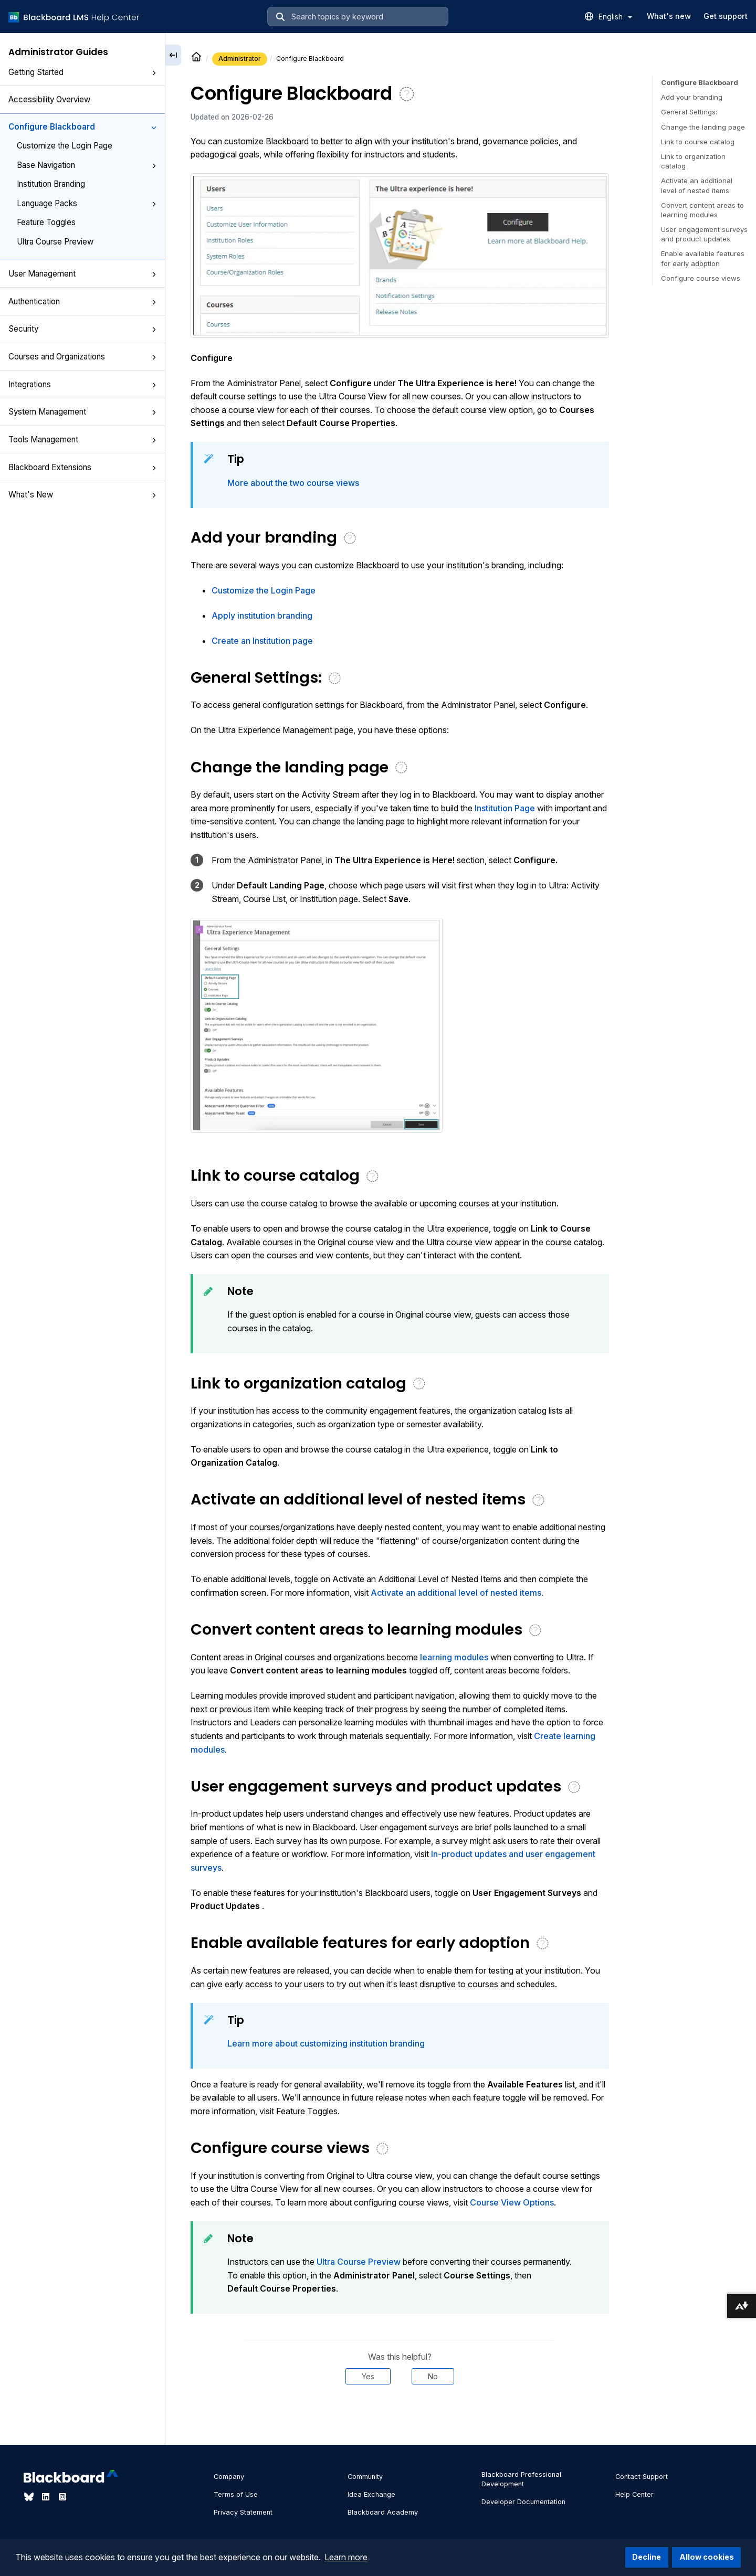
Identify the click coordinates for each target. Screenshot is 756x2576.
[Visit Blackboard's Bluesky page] (30, 2497)
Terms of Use (236, 2494)
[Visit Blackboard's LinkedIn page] (46, 2497)
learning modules (454, 1657)
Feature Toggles (46, 222)
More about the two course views (293, 483)
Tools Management (82, 439)
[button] (153, 73)
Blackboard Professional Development (521, 2479)
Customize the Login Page (64, 146)
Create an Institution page (262, 640)
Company (229, 2476)
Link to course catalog (697, 141)
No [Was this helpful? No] (433, 2376)
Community (365, 2476)
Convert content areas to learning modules (702, 210)
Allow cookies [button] (706, 2556)
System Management (82, 412)
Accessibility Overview (49, 99)
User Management (82, 274)
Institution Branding (51, 184)
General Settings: (689, 112)
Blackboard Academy (383, 2512)
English (615, 16)
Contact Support (641, 2476)
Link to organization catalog (693, 161)
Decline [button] (646, 2556)
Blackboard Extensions (82, 467)
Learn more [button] (346, 2557)
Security (82, 329)
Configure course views (700, 278)
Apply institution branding (262, 615)
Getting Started (82, 72)
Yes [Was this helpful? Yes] (368, 2376)
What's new (669, 16)
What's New (82, 495)
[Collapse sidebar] (173, 55)
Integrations (82, 384)
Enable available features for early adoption (702, 258)
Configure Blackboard (82, 127)
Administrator (239, 58)
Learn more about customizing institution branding (326, 2043)
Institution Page (505, 808)
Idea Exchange (371, 2494)
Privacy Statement (243, 2512)
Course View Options (512, 2202)
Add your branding (691, 97)
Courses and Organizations (82, 357)
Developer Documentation (523, 2502)
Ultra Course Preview (55, 242)
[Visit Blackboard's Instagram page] (62, 2497)
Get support (726, 16)
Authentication (82, 301)
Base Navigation (86, 165)
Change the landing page (703, 127)
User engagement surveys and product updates (704, 234)
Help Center (634, 2494)
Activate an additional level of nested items (456, 1592)
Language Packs (86, 203)
